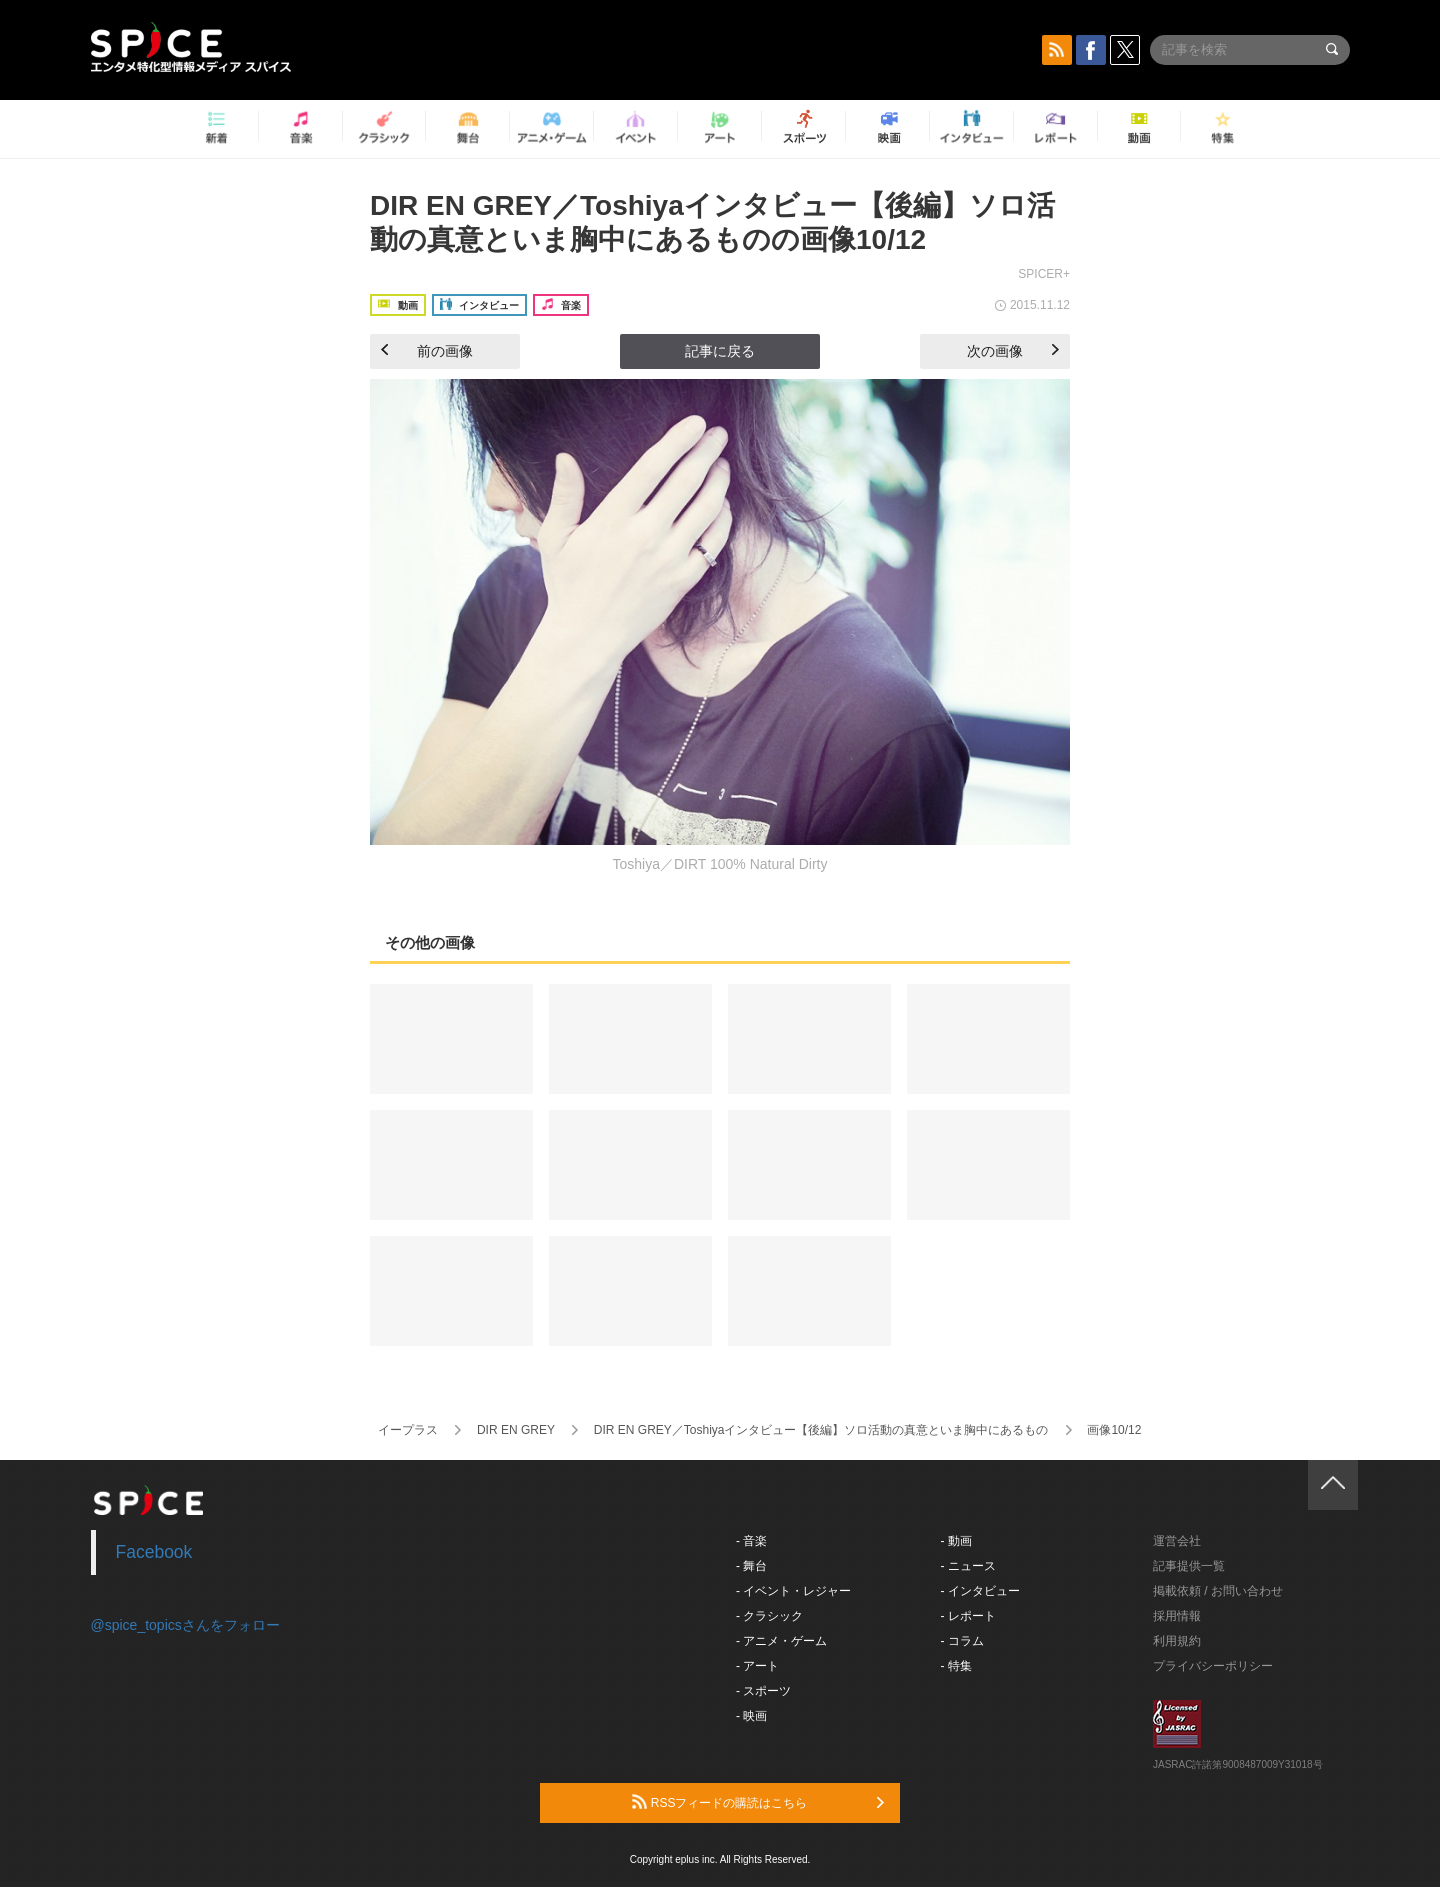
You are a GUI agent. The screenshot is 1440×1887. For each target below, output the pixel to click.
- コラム (962, 1641)
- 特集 (956, 1666)
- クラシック (769, 1616)
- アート (757, 1666)
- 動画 (956, 1541)
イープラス (408, 1430)
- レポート (968, 1616)
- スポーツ (763, 1691)
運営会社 (1177, 1541)
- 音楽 (751, 1541)
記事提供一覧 (1189, 1566)
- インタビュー (980, 1591)
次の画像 (1013, 351)
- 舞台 (751, 1566)
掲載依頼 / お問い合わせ (1218, 1591)
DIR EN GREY (516, 1430)
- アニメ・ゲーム (781, 1641)
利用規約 (1177, 1641)
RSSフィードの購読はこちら (758, 1802)
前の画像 (427, 351)
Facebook (154, 1552)
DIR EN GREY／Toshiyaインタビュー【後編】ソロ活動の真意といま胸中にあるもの (821, 1430)
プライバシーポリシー (1213, 1666)
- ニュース (968, 1566)
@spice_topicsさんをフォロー (185, 1625)
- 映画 (751, 1716)
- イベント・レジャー (793, 1591)
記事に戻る (720, 351)
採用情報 (1177, 1616)
